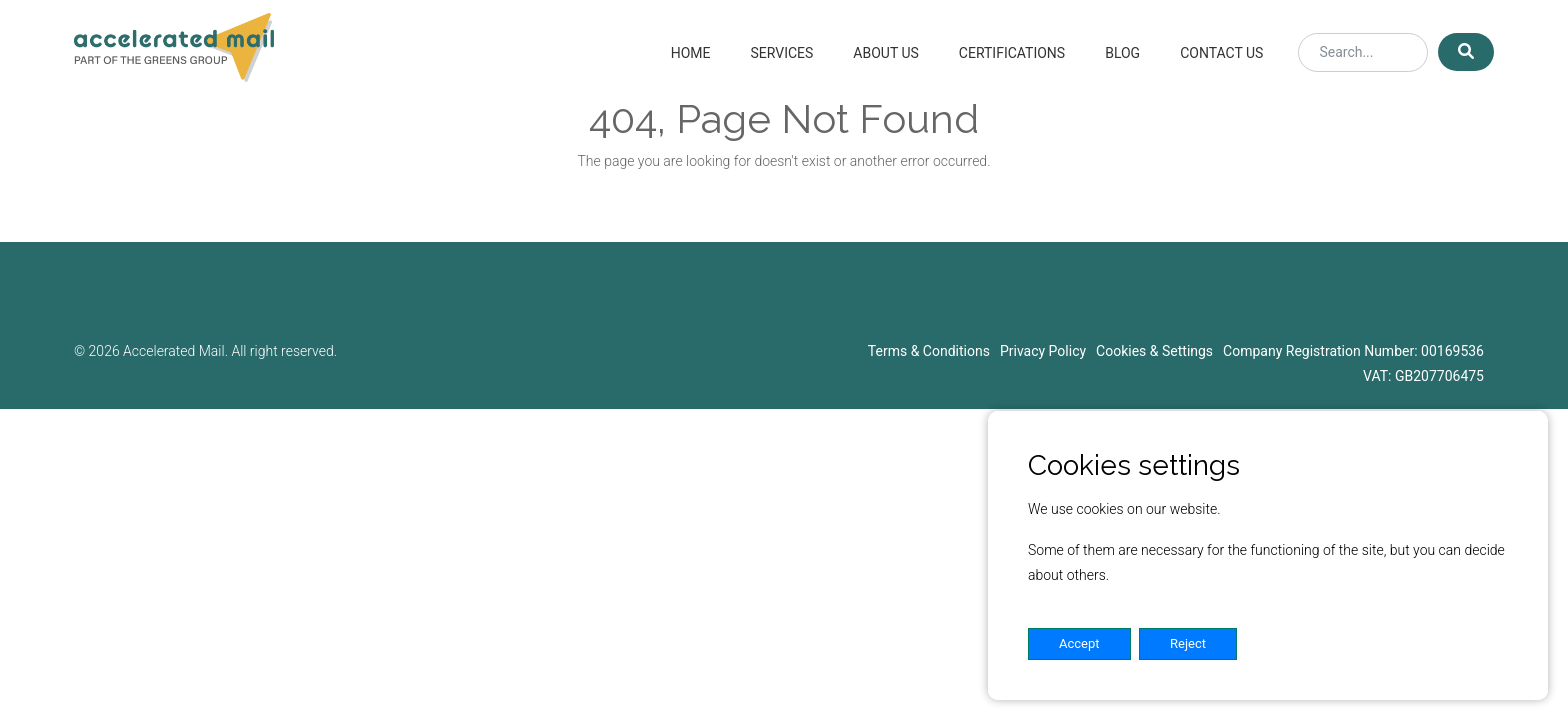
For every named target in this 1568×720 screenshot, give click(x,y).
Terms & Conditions (929, 351)
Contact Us (1221, 53)
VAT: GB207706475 (1423, 376)
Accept (1079, 643)
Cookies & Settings (1154, 351)
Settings (1299, 643)
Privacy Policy (1043, 351)
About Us (886, 53)
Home (691, 53)
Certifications (1012, 53)
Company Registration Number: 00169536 (1353, 351)
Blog (1122, 53)
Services (781, 53)
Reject (1188, 643)
